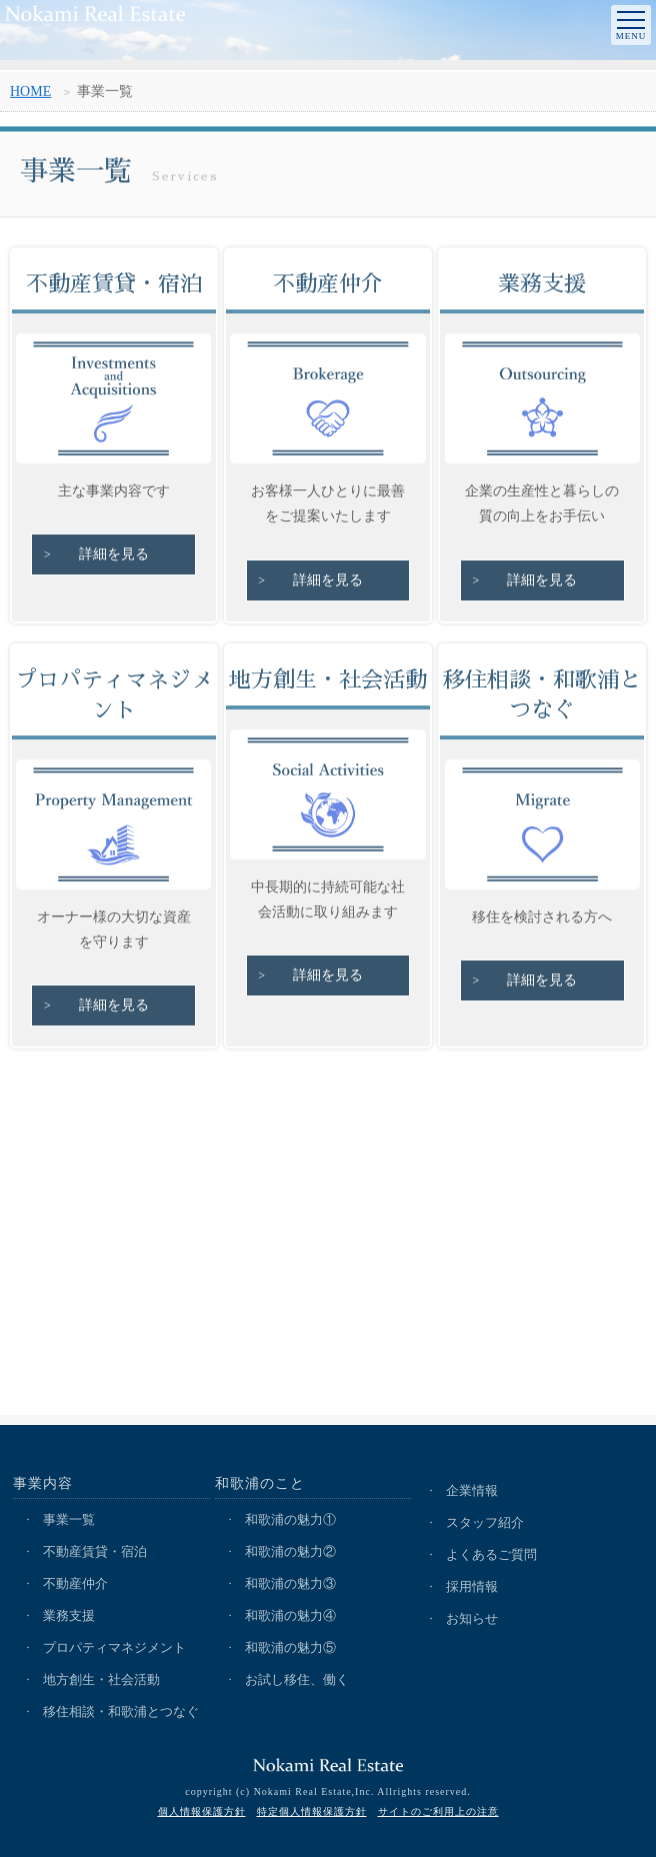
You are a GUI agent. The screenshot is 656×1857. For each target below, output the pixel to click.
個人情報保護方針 (202, 1811)
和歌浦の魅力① (290, 1519)
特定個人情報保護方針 (312, 1811)
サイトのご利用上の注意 (438, 1811)
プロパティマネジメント (114, 1647)
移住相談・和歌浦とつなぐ (121, 1711)
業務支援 (69, 1615)
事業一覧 (69, 1519)
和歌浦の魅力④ (290, 1615)
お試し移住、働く (297, 1679)
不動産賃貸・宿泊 (95, 1551)
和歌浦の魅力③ (290, 1583)
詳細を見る (114, 558)
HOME (30, 94)
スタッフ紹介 (485, 1522)
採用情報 (472, 1586)
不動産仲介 (75, 1583)
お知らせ (472, 1618)
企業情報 (472, 1490)
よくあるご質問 (491, 1554)
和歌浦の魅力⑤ (290, 1647)
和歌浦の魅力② (290, 1551)
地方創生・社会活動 (101, 1679)
